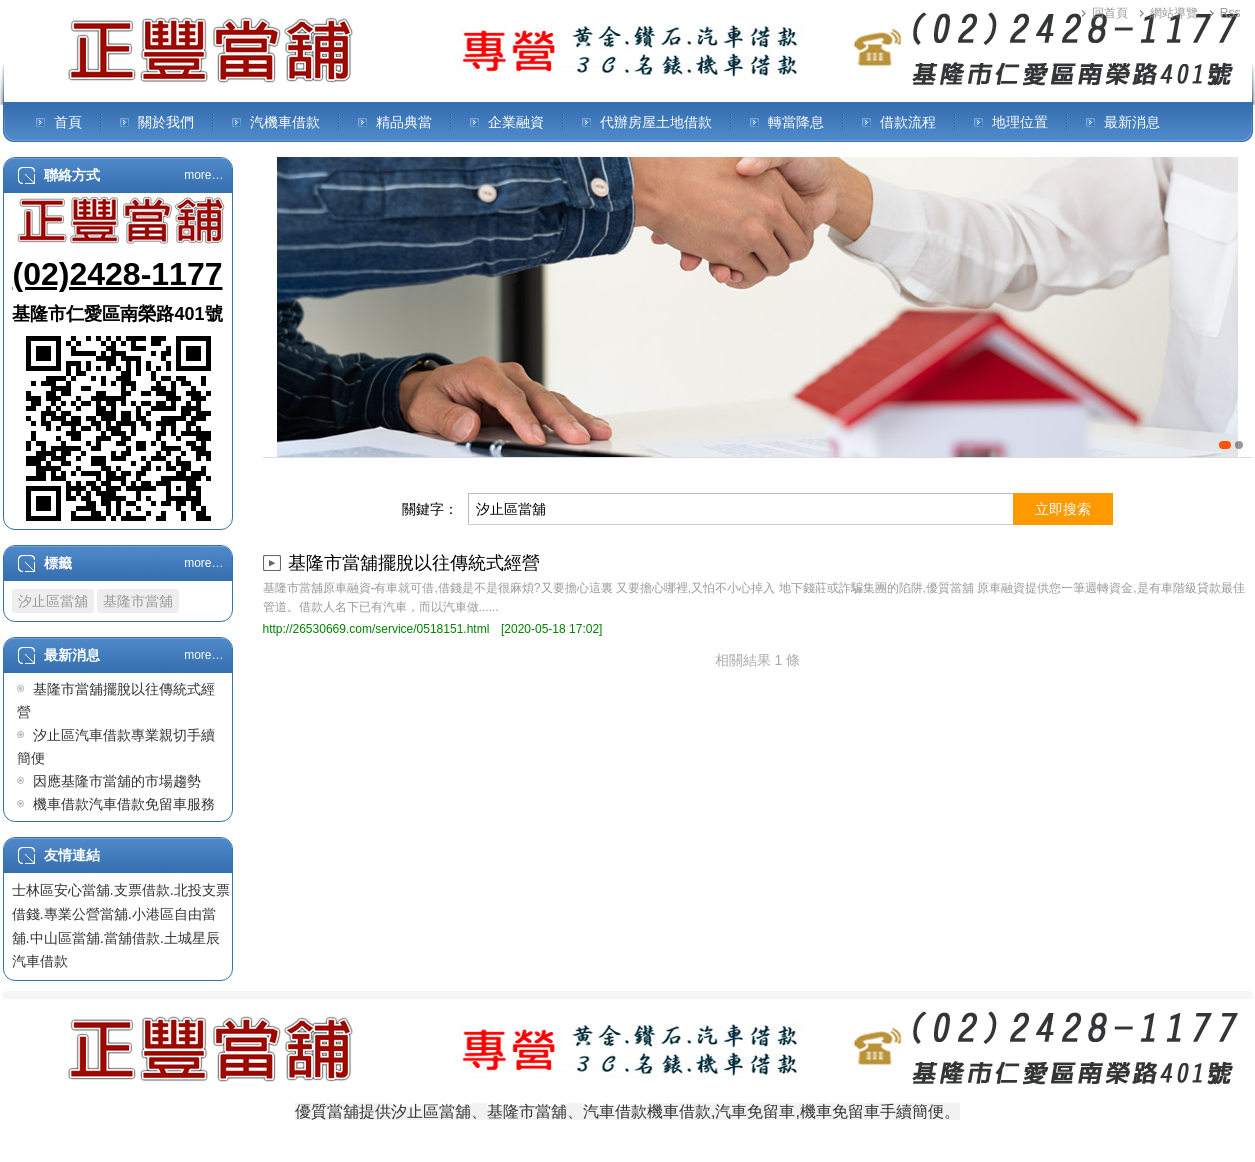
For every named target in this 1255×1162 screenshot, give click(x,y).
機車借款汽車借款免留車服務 (124, 804)
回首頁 (1110, 13)
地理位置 (1020, 122)
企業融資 (516, 122)
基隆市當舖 (138, 601)
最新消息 (1132, 122)
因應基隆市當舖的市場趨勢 (117, 781)
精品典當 (404, 122)
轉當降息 (796, 122)
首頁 (68, 122)
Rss (1230, 13)
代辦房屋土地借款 (656, 122)
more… (203, 175)
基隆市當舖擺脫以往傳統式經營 (414, 563)
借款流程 (908, 122)
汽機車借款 (285, 122)
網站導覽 (1174, 13)
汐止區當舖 (53, 601)
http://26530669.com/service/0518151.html (376, 629)
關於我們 (166, 122)
